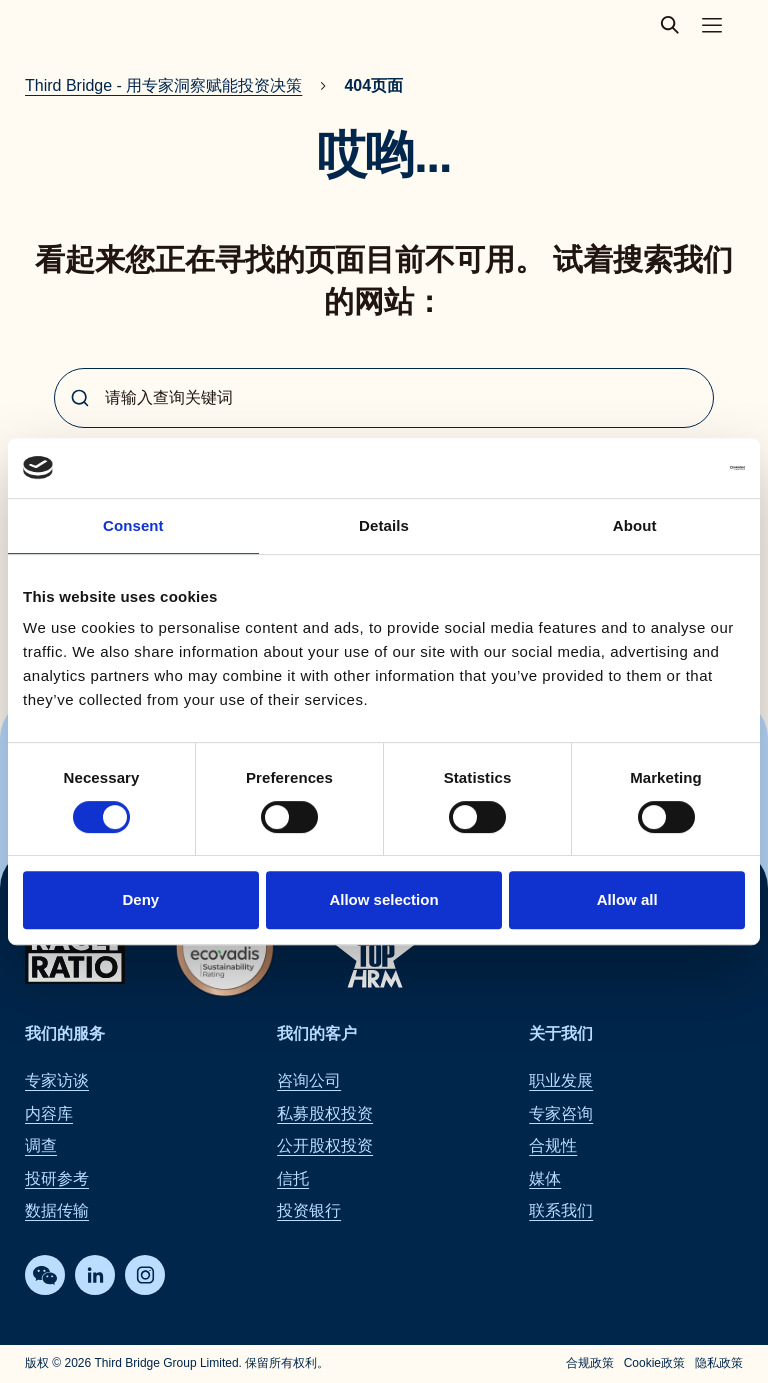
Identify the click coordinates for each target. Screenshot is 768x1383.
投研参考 (57, 1178)
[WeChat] (45, 1276)
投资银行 (309, 1210)
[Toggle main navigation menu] (712, 25)
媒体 (545, 1178)
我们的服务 (65, 1033)
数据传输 (57, 1210)
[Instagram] (145, 1276)
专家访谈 (57, 1081)
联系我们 (561, 1210)
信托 (293, 1178)
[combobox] (384, 398)
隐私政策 (719, 1364)
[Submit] (80, 398)
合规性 (553, 1146)
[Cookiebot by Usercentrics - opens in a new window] (657, 468)
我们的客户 (317, 1033)
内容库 (49, 1113)
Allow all (627, 899)
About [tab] (635, 525)
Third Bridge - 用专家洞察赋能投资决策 (163, 85)
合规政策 (590, 1364)
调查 (41, 1146)
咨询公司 (309, 1081)
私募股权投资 (325, 1113)
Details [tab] (384, 525)
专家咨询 (561, 1113)
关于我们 (561, 1033)
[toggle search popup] (676, 25)
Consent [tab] (133, 525)
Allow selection (383, 899)
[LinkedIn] (95, 1276)
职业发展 (561, 1081)
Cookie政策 (654, 1364)
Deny (140, 899)
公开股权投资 (325, 1146)
